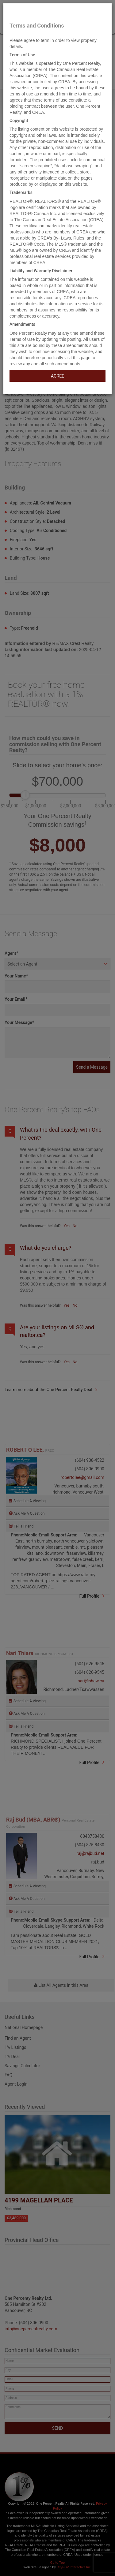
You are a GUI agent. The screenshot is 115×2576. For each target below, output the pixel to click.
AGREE (57, 376)
